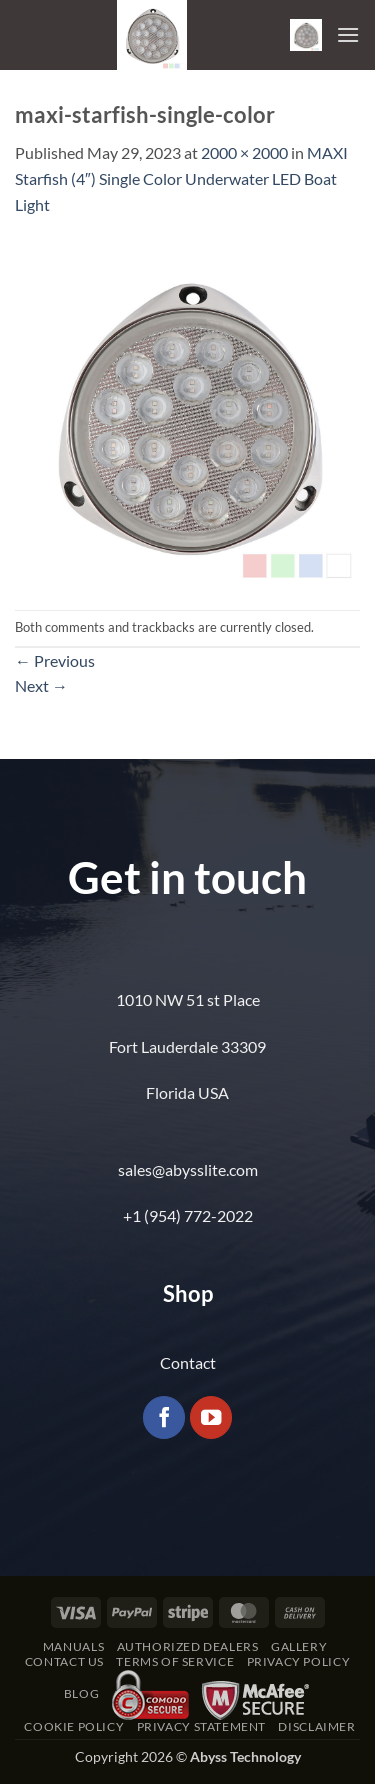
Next (41, 685)
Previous (55, 660)
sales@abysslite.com (188, 1169)
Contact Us (64, 1661)
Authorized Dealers (188, 1646)
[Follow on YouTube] (211, 1417)
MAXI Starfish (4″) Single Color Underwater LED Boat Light (181, 178)
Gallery (299, 1646)
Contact (188, 1362)
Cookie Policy (74, 1726)
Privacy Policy (299, 1661)
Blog (81, 1693)
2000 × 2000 (244, 152)
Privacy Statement (201, 1726)
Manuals (73, 1646)
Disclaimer (316, 1726)
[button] (306, 35)
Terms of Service (175, 1661)
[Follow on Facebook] (164, 1417)
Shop (188, 1293)
